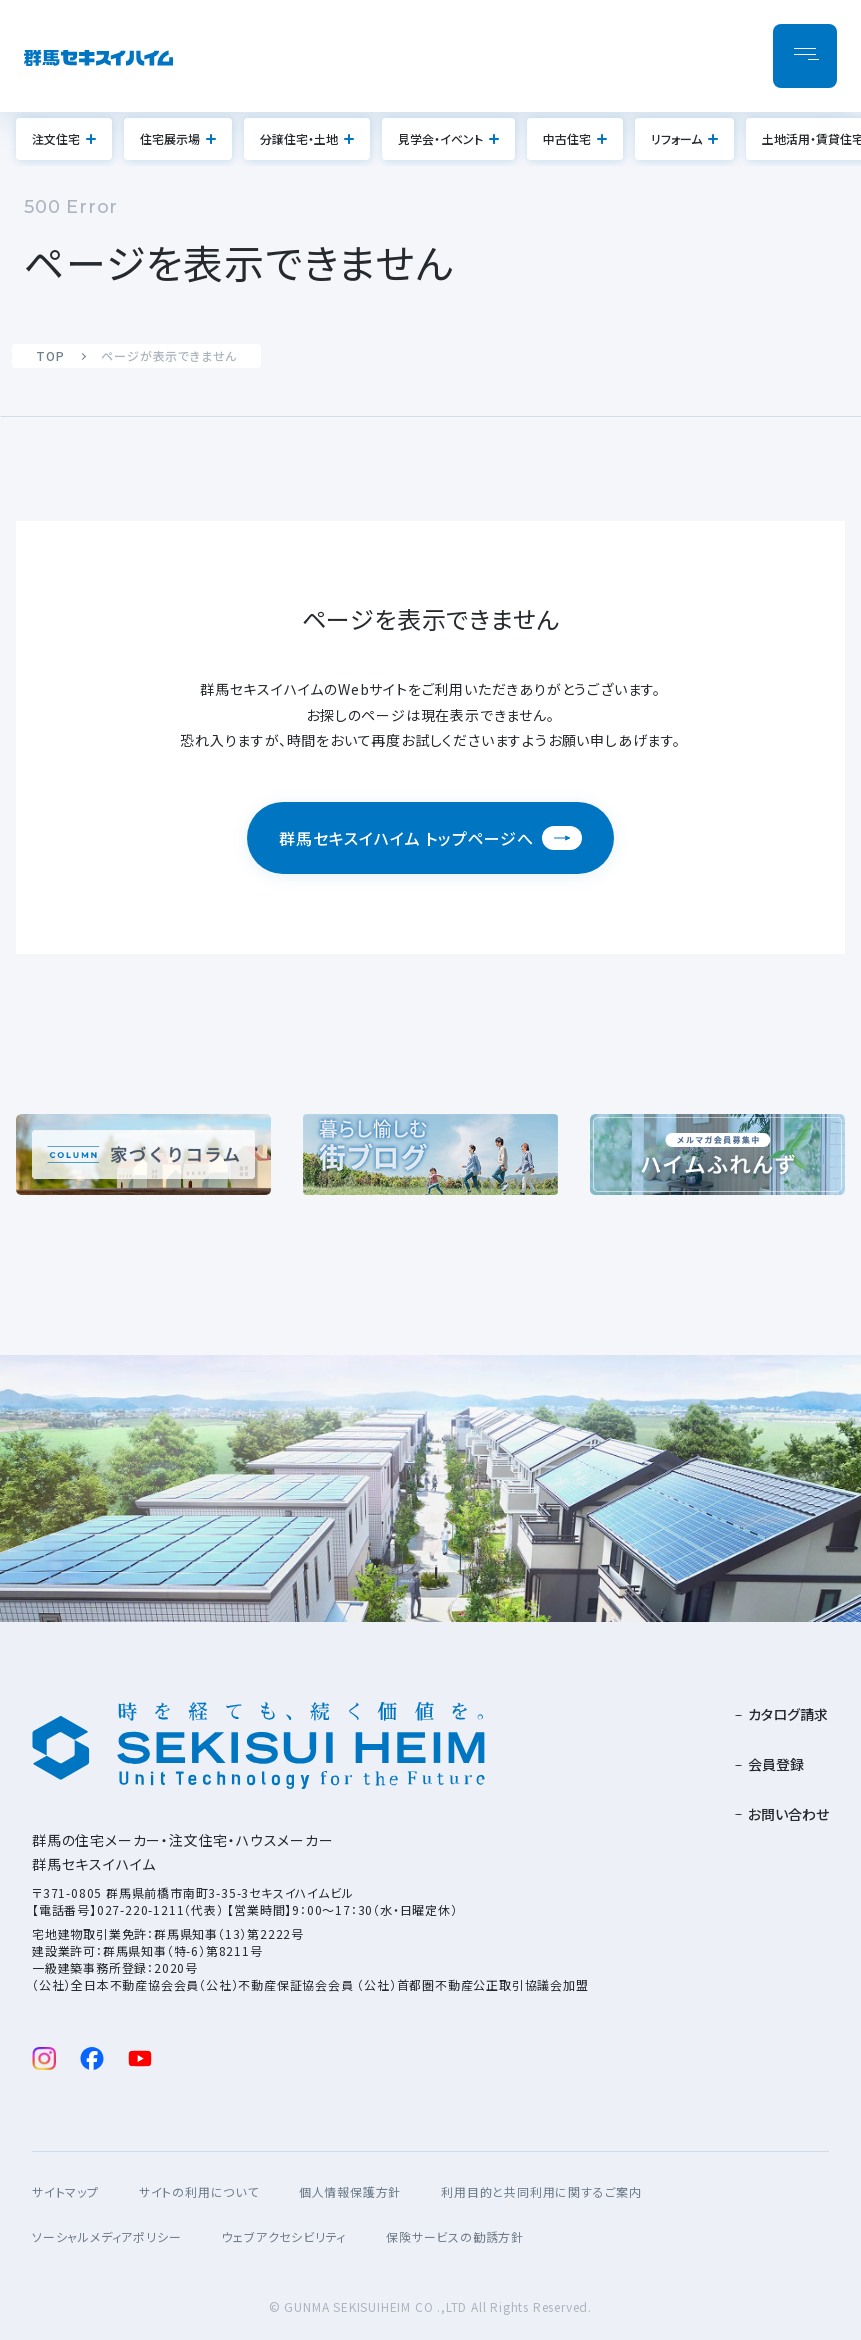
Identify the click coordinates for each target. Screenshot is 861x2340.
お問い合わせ (788, 1814)
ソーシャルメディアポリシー (106, 2236)
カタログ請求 (788, 1714)
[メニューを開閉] (805, 56)
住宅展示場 (170, 138)
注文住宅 (56, 138)
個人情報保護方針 (350, 2191)
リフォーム (676, 138)
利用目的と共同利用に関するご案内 (541, 2191)
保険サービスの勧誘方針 (455, 2236)
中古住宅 (567, 138)
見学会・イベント (440, 138)
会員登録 (776, 1764)
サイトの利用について (199, 2191)
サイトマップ (65, 2191)
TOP (50, 355)
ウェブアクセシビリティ (283, 2236)
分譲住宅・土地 (299, 138)
